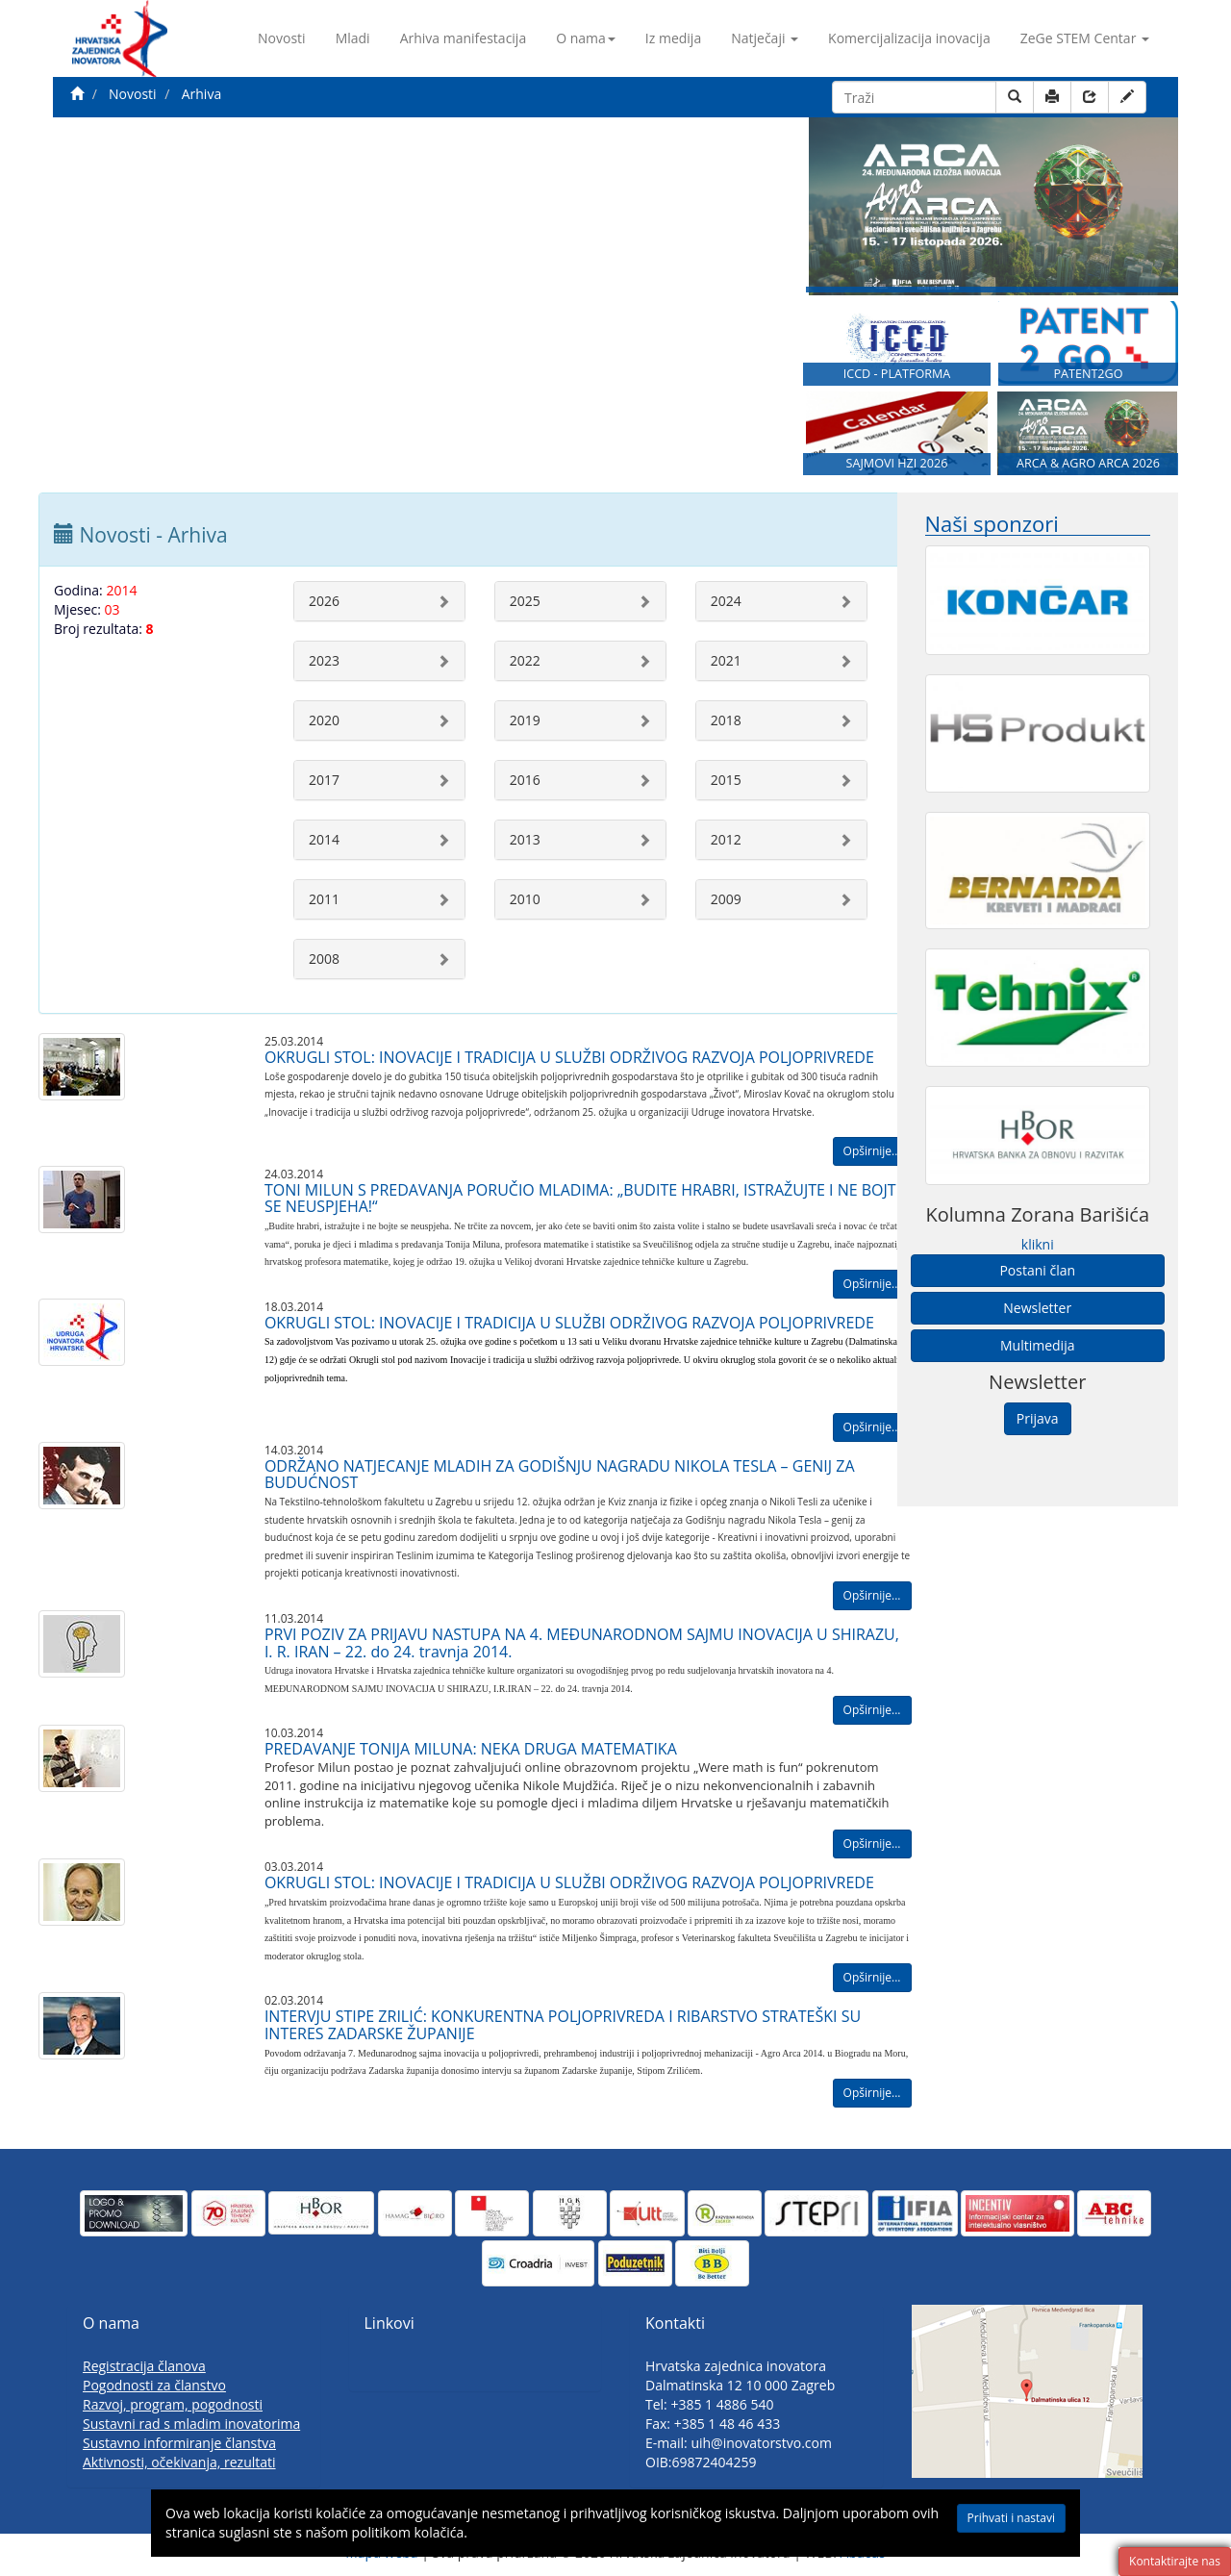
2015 (726, 779)
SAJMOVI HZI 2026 (897, 466)
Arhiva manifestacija (463, 38)
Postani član (1037, 1270)
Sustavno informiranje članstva (179, 2443)
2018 (726, 720)
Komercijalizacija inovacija (909, 38)
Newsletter (1037, 1308)
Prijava (1038, 1418)
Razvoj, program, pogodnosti (173, 2404)
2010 (525, 899)
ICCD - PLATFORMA (897, 375)
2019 (525, 720)
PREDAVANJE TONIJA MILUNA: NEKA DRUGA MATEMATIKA (470, 1748)
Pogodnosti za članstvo (154, 2385)
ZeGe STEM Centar (1084, 38)
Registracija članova (144, 2366)
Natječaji (764, 38)
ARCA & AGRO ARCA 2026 (1088, 466)
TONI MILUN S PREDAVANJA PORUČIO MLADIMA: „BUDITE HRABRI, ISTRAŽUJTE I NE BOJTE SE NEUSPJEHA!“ (584, 1198)
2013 (525, 839)
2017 (324, 779)
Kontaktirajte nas (1174, 2561)
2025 (525, 601)
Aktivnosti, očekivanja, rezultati (179, 2462)
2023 (324, 660)
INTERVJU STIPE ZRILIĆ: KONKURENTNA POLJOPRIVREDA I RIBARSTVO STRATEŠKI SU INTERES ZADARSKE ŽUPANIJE (562, 2025)
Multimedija (1037, 1345)
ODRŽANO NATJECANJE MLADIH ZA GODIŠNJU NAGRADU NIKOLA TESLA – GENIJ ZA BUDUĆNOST (559, 1474)
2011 (324, 899)
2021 (726, 660)
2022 (525, 660)
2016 (525, 779)
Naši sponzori (992, 524)
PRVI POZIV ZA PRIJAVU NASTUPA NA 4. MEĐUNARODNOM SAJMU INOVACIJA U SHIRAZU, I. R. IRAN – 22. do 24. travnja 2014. (581, 1643)
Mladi (353, 38)
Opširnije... (872, 1151)
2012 (726, 839)
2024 (726, 601)
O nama (586, 38)
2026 (324, 601)
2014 (324, 839)
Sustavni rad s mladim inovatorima (191, 2423)
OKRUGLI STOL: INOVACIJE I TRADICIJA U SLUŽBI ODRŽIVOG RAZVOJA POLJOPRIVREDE (569, 1057)
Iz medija (673, 38)
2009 (726, 899)
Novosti (282, 38)
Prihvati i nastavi (1011, 2518)
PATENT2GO (1087, 375)
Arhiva (201, 94)
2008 (324, 958)
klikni (1037, 1244)
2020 (324, 720)
